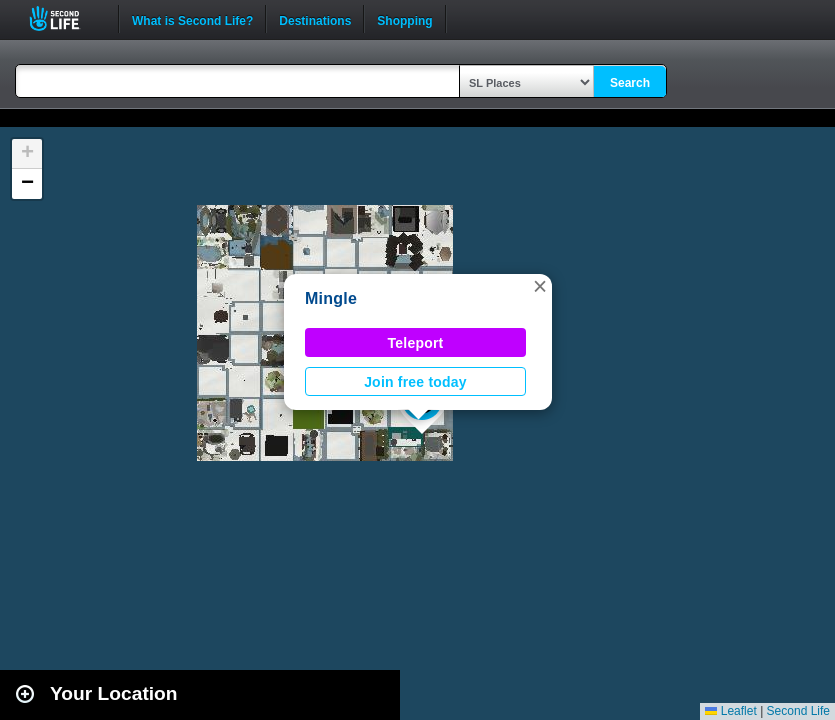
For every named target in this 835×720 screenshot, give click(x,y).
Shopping (404, 19)
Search (630, 83)
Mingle (331, 298)
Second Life (65, 18)
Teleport (416, 343)
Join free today (415, 382)
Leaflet (730, 711)
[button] (540, 286)
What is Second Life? (192, 19)
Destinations (315, 19)
